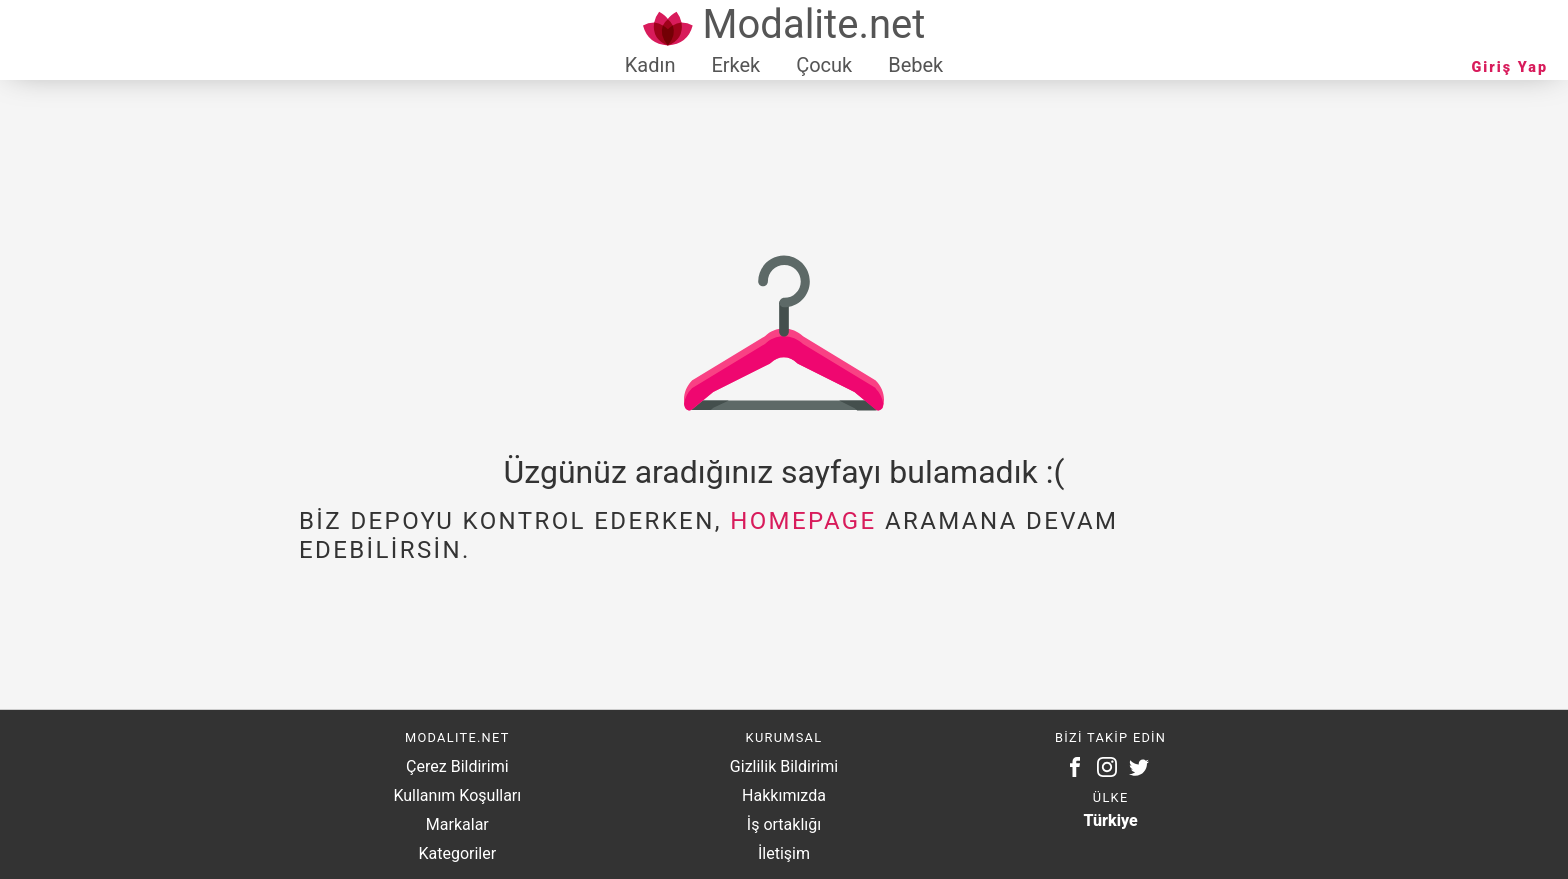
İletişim (784, 853)
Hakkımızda (784, 795)
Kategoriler (457, 853)
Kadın (650, 65)
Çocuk (824, 65)
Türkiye (1111, 820)
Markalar (457, 824)
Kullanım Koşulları (457, 795)
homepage (803, 521)
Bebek (915, 65)
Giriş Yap (1510, 67)
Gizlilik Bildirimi (784, 766)
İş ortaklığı (784, 824)
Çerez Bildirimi (457, 766)
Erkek (735, 65)
